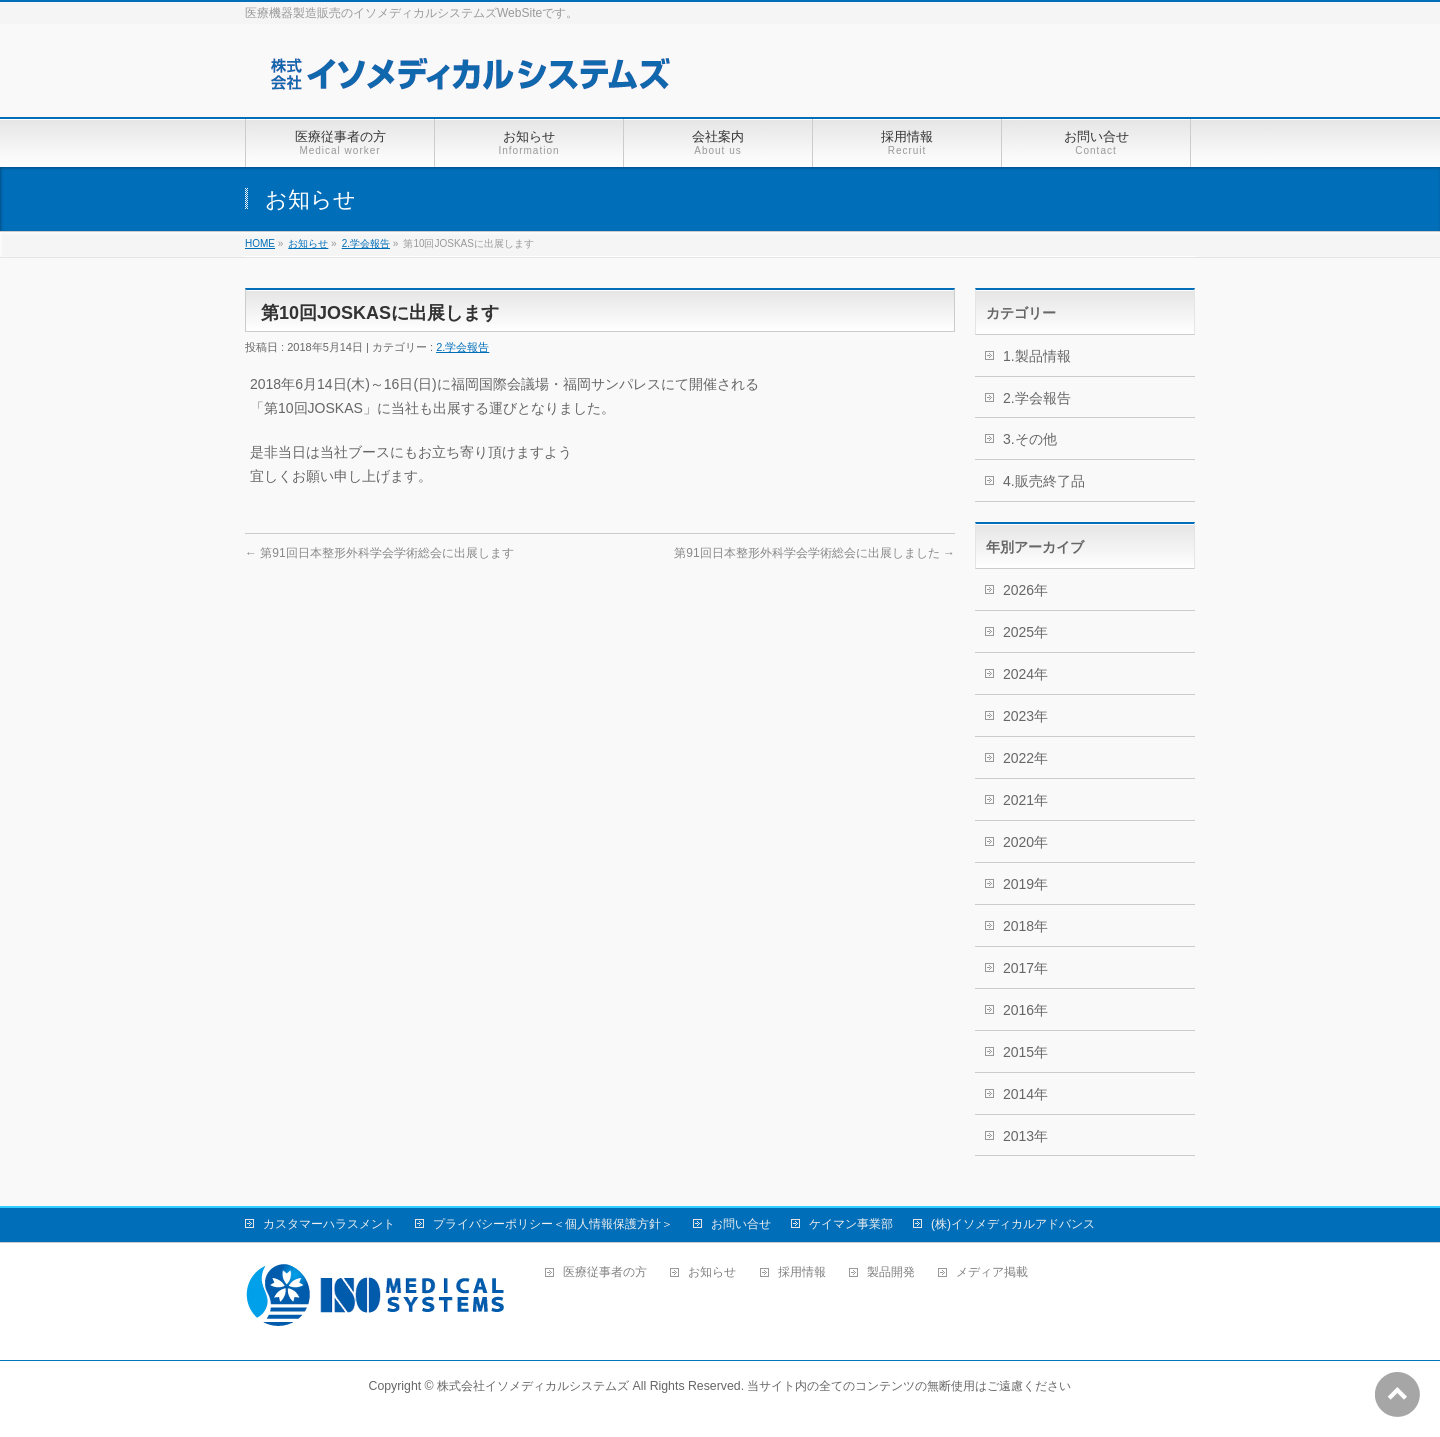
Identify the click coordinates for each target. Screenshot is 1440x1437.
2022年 (1025, 758)
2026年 (1025, 590)
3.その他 (1030, 439)
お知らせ (308, 243)
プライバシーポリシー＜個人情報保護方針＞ (553, 1224)
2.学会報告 (366, 243)
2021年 (1025, 800)
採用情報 (802, 1272)
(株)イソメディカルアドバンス (1013, 1224)
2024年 (1025, 674)
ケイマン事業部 (851, 1224)
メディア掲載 (992, 1272)
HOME (260, 243)
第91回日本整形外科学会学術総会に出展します (379, 553)
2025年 (1025, 632)
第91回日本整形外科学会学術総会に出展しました (814, 553)
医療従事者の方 (605, 1272)
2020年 (1025, 842)
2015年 (1025, 1052)
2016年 (1025, 1010)
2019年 (1025, 884)
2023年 (1025, 716)
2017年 (1025, 968)
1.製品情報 (1037, 356)
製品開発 (891, 1272)
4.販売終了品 (1044, 481)
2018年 (1025, 926)
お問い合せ (741, 1224)
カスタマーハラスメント (329, 1224)
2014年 (1025, 1094)
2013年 (1025, 1136)
